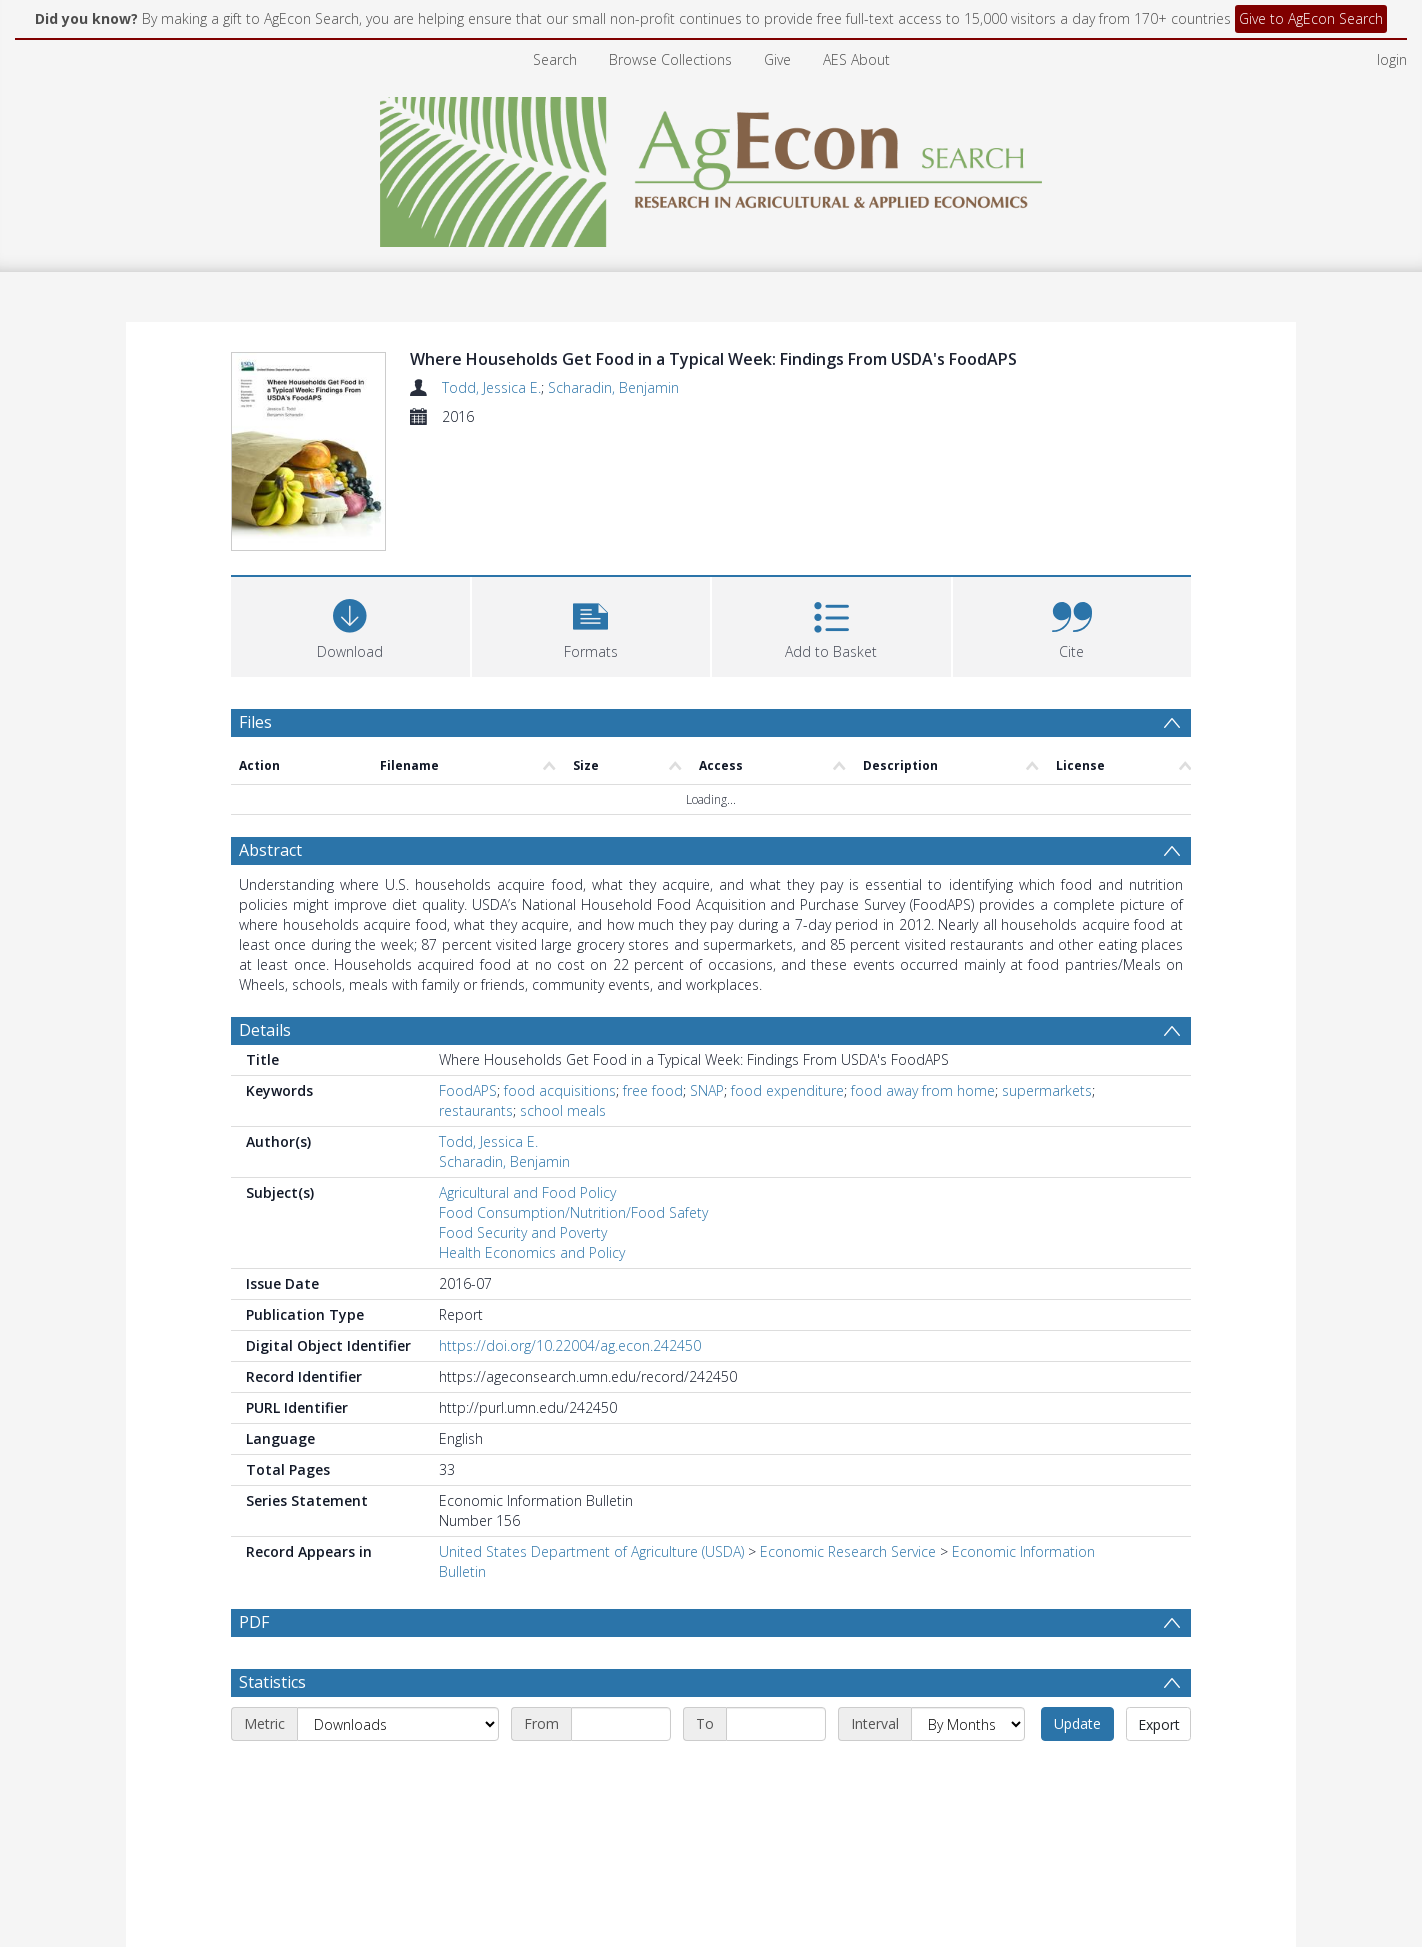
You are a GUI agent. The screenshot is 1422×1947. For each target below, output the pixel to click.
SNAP (707, 1090)
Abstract (270, 850)
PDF (254, 1622)
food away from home (923, 1090)
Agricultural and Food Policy (527, 1192)
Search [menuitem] (555, 59)
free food (653, 1090)
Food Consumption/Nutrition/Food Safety (573, 1212)
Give (777, 59)
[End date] (776, 1772)
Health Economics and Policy (532, 1252)
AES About (856, 59)
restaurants (476, 1110)
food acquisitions (560, 1090)
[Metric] (398, 1772)
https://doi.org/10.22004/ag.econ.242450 (570, 1345)
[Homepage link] (711, 166)
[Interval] (968, 1772)
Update (1077, 1771)
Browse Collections (670, 59)
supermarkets (1047, 1090)
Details (265, 1030)
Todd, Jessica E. (491, 387)
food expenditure (787, 1090)
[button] (591, 624)
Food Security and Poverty (523, 1232)
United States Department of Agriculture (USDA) (591, 1551)
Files (255, 722)
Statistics (272, 1730)
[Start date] (621, 1772)
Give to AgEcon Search (1311, 18)
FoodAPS (468, 1090)
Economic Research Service (848, 1551)
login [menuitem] (1392, 59)
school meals (563, 1110)
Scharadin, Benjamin (613, 387)
